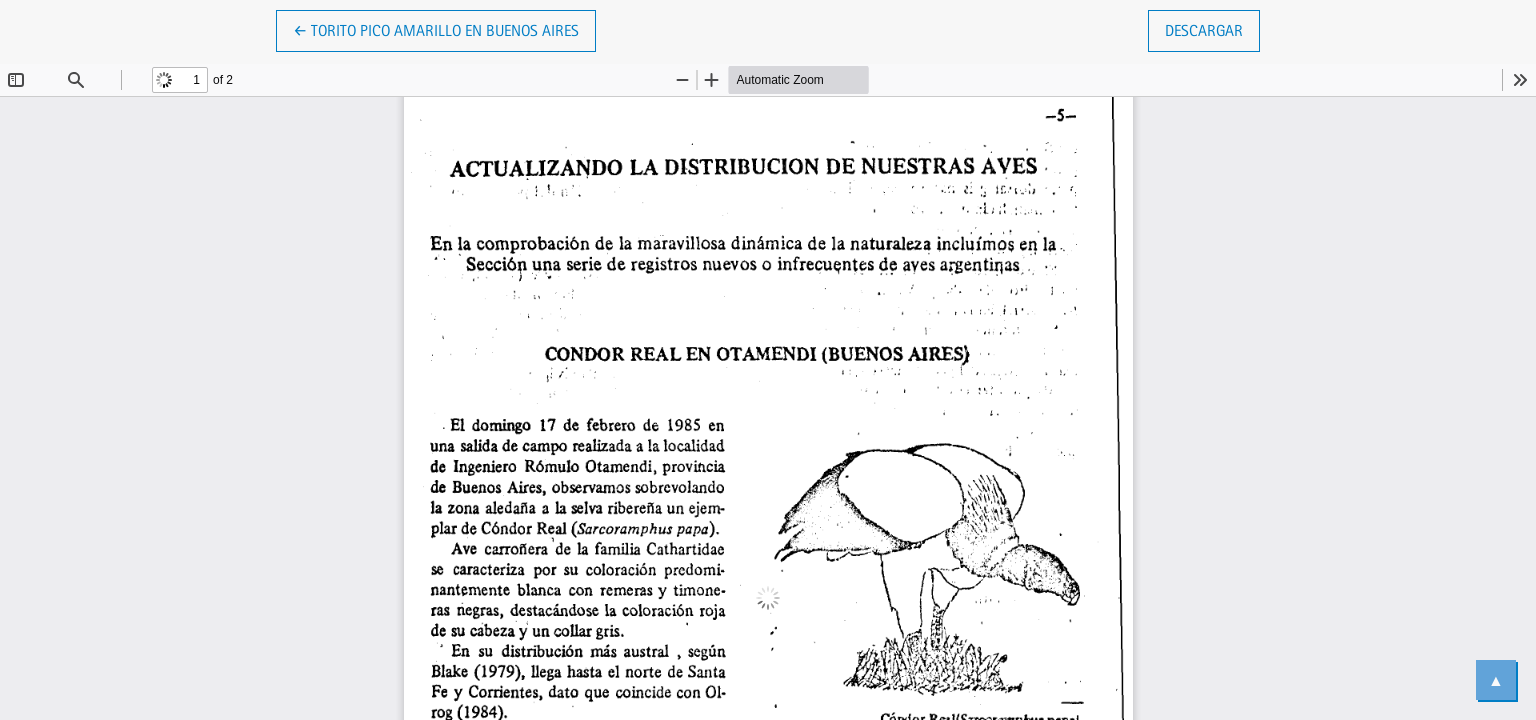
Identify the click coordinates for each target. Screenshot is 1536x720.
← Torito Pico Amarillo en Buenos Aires (436, 29)
